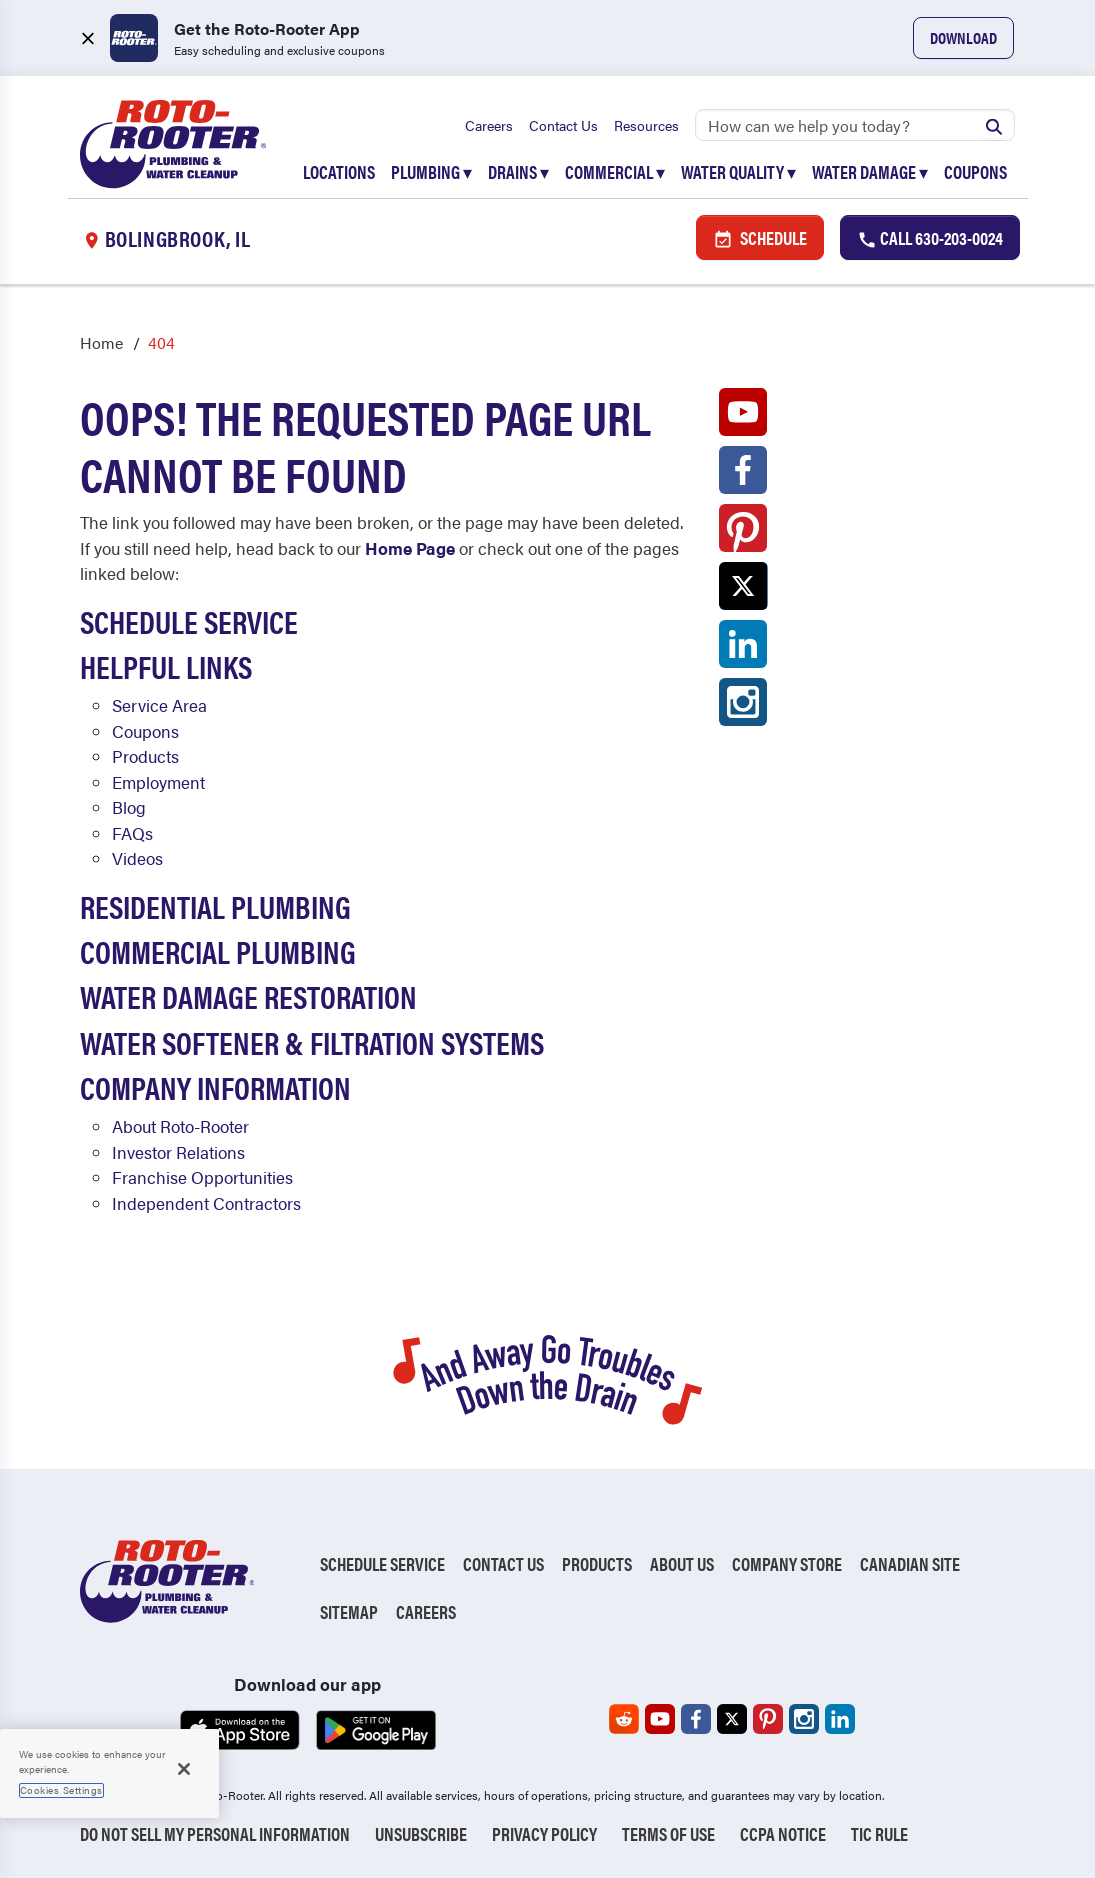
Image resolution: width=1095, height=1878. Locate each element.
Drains (518, 171)
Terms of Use (668, 1833)
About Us (682, 1563)
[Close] (184, 1769)
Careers (489, 125)
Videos (137, 858)
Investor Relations (178, 1152)
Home (101, 342)
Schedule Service (189, 621)
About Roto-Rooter (180, 1126)
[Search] (855, 125)
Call (930, 237)
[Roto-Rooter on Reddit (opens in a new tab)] (624, 1719)
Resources (646, 125)
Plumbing (431, 171)
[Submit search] (994, 125)
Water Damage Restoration (248, 996)
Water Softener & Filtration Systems (312, 1042)
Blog (129, 807)
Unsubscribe (421, 1833)
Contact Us (563, 125)
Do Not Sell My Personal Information (215, 1833)
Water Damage (870, 171)
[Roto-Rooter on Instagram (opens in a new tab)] (743, 707)
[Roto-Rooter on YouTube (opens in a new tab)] (743, 417)
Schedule (760, 237)
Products (145, 756)
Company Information (215, 1087)
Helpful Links (166, 666)
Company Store (787, 1563)
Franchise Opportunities (202, 1177)
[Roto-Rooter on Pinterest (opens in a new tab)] (743, 533)
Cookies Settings (61, 1790)
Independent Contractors (206, 1203)
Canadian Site (910, 1563)
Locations (339, 171)
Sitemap (349, 1611)
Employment (158, 782)
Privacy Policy (544, 1833)
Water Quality (738, 171)
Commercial (615, 171)
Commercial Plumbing (218, 951)
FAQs (132, 833)
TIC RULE (879, 1833)
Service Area (159, 705)
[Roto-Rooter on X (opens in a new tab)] (743, 591)
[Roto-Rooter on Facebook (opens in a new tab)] (743, 475)
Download (963, 37)
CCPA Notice (783, 1833)
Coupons (975, 171)
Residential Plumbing (215, 906)
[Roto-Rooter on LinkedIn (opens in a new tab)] (743, 649)
